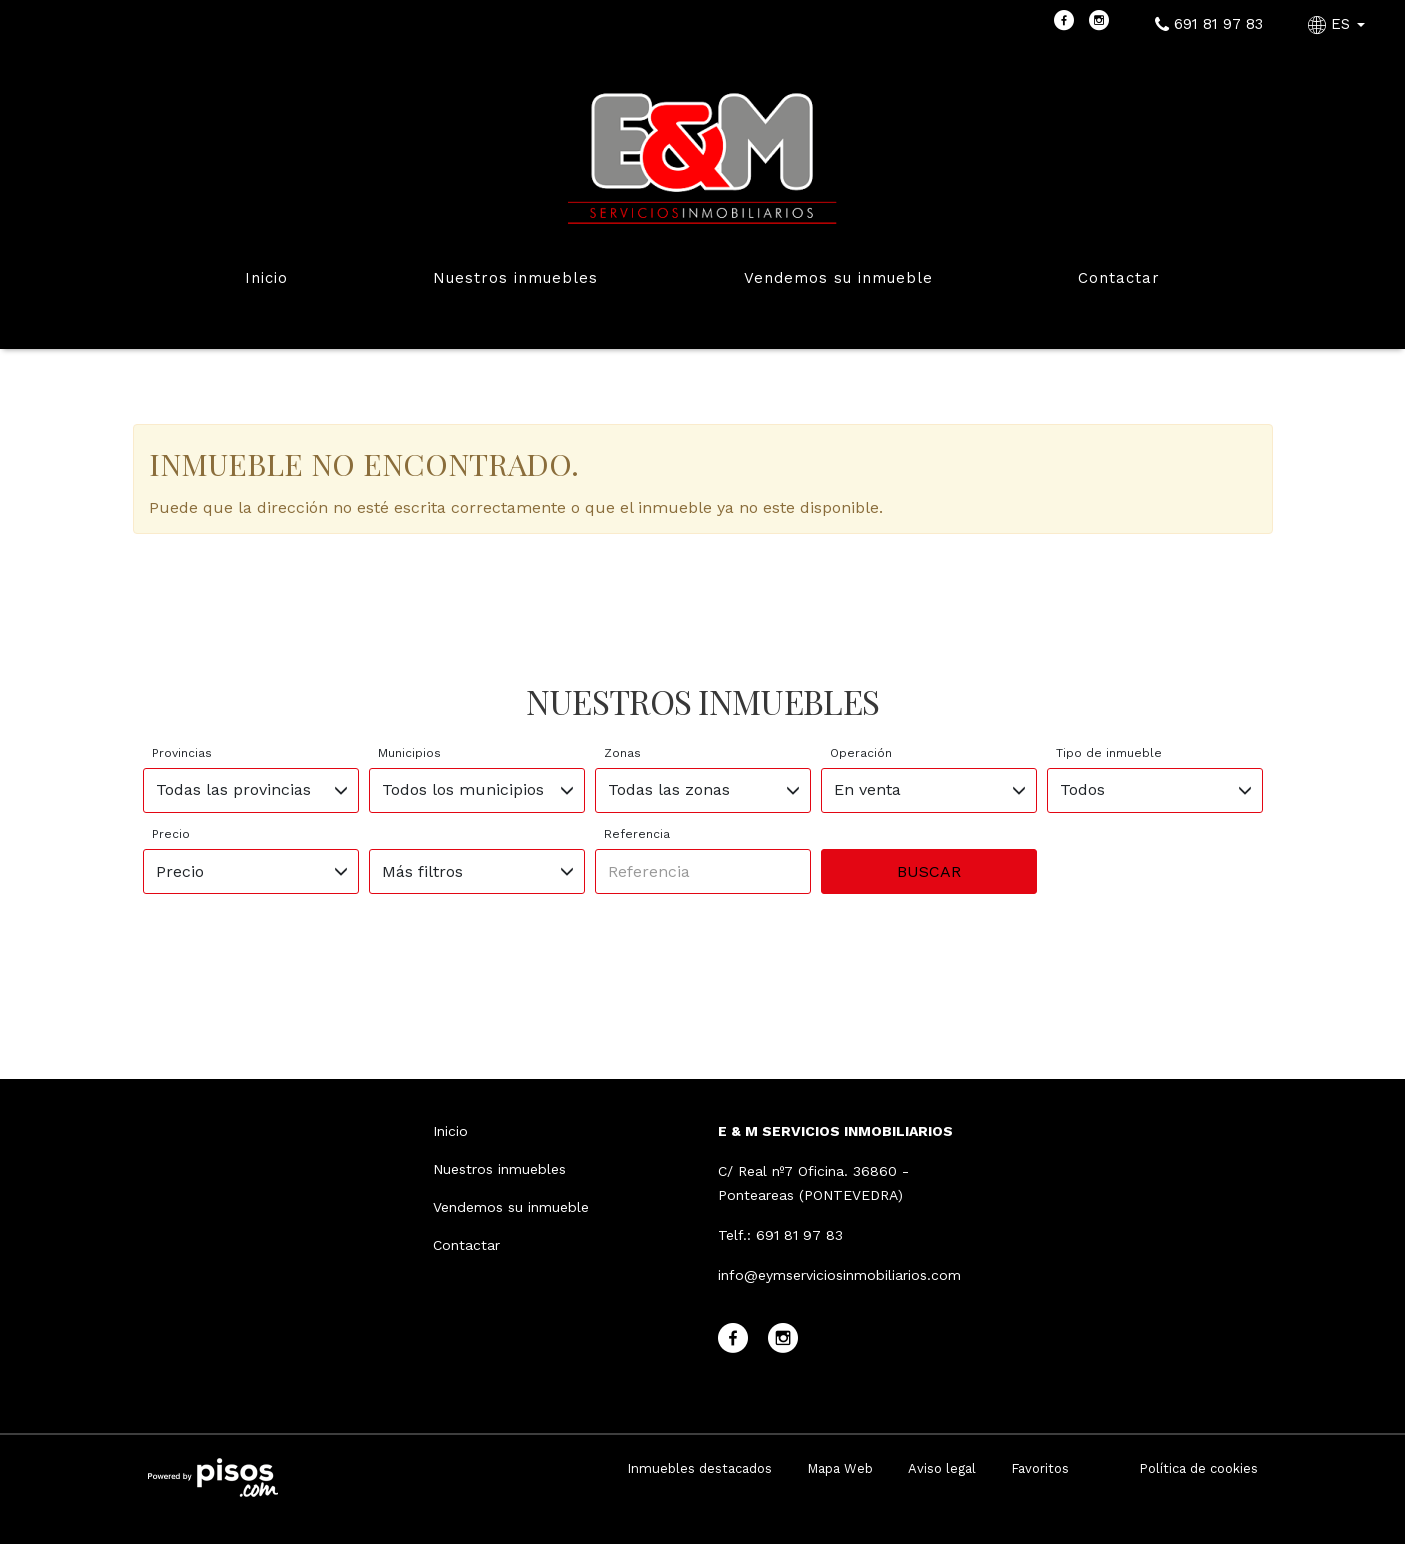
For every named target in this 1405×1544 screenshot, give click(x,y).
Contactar (1119, 278)
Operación (861, 753)
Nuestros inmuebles (515, 278)
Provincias (182, 753)
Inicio (266, 278)
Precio (171, 834)
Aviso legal (942, 1468)
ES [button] (1339, 24)
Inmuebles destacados (699, 1468)
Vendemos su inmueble (838, 278)
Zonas (622, 753)
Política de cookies (1198, 1468)
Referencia (637, 834)
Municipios (409, 753)
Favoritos (1040, 1468)
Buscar (929, 871)
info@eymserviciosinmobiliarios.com (839, 1275)
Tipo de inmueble (1109, 753)
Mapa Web (840, 1468)
